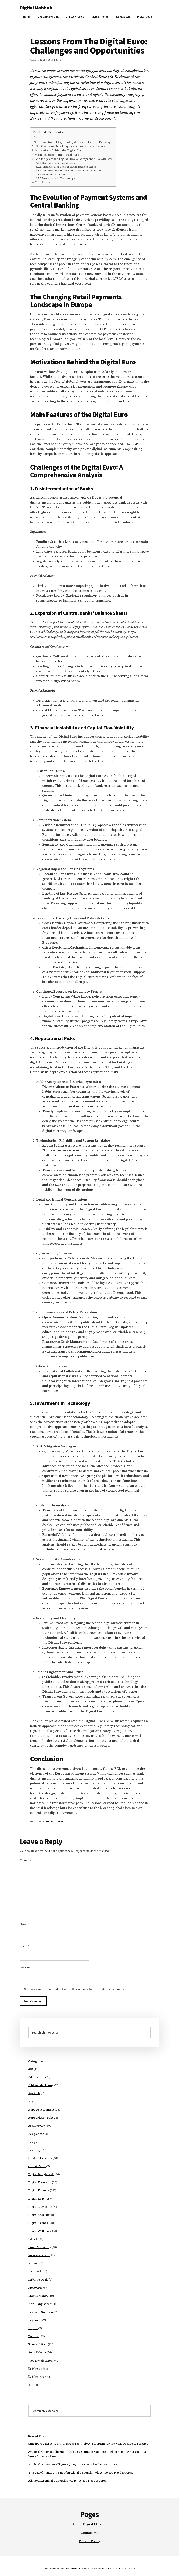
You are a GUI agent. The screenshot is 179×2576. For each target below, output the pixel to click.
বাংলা (31, 2385)
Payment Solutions (41, 2312)
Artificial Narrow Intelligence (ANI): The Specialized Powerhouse (72, 2464)
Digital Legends (38, 2198)
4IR (30, 2069)
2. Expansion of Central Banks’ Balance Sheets (68, 166)
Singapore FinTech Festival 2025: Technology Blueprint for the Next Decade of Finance (88, 2443)
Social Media (37, 2352)
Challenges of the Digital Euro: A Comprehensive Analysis (73, 159)
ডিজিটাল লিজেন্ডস (38, 2376)
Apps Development (41, 2109)
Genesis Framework (99, 2568)
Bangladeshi (36, 2142)
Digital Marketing (40, 2206)
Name (24, 1924)
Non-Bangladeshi (40, 2304)
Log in (131, 2568)
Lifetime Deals (38, 2279)
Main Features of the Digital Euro (57, 154)
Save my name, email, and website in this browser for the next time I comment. (75, 1989)
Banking (34, 2150)
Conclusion (42, 182)
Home (32, 2263)
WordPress (119, 2568)
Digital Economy (39, 2182)
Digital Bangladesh (41, 2174)
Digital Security (39, 2214)
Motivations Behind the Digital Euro (59, 150)
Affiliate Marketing (40, 2085)
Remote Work (37, 2344)
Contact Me (89, 2532)
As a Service (36, 2125)
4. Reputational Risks (52, 174)
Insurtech (35, 2271)
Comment (27, 1860)
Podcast (33, 2336)
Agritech (34, 2093)
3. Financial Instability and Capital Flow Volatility (70, 170)
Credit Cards (37, 2166)
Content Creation (40, 2158)
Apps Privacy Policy (41, 2117)
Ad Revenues (37, 2077)
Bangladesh (36, 2134)
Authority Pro (75, 2568)
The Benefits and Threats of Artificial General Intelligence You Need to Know (80, 2472)
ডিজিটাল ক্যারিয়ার (38, 2368)
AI (29, 2101)
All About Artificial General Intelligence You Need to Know (67, 2480)
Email (24, 1946)
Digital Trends (38, 2223)
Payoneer (35, 2320)
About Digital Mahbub (89, 2524)
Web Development (40, 2360)
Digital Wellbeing (39, 2231)
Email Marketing (39, 2247)
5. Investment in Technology (57, 178)
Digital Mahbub (36, 8)
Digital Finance (55, 1821)
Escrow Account (39, 2255)
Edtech (33, 2239)
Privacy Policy (89, 2541)
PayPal (33, 2328)
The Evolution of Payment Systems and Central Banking (72, 142)
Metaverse (35, 2287)
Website (25, 1967)
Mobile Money (38, 2296)
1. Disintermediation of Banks (58, 162)
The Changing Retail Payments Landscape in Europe (70, 146)
